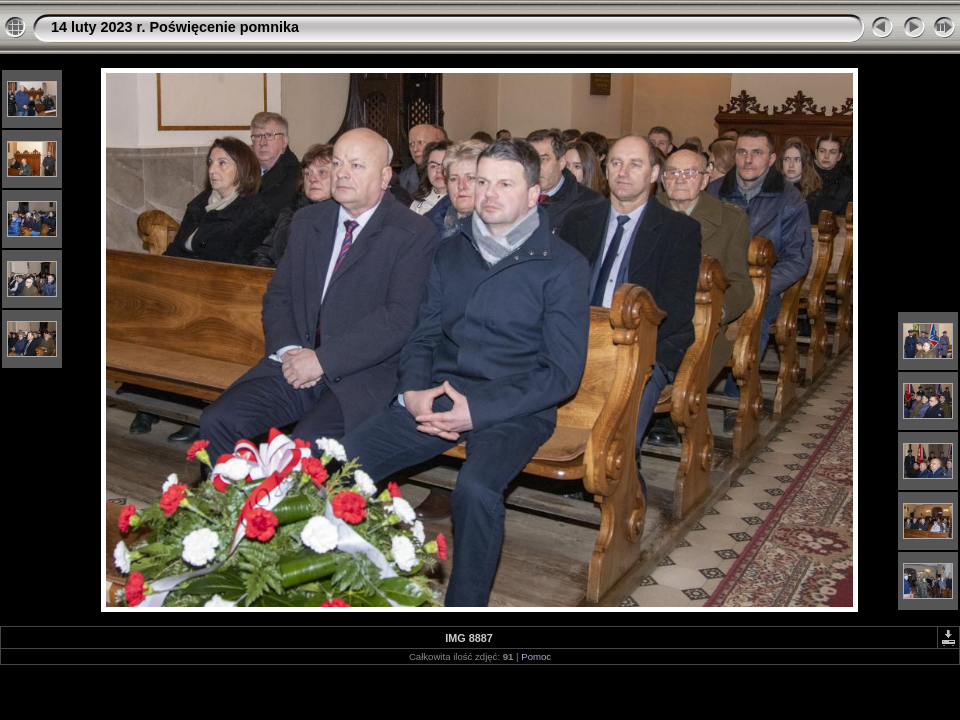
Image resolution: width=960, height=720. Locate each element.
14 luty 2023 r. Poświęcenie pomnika (175, 27)
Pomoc (536, 656)
